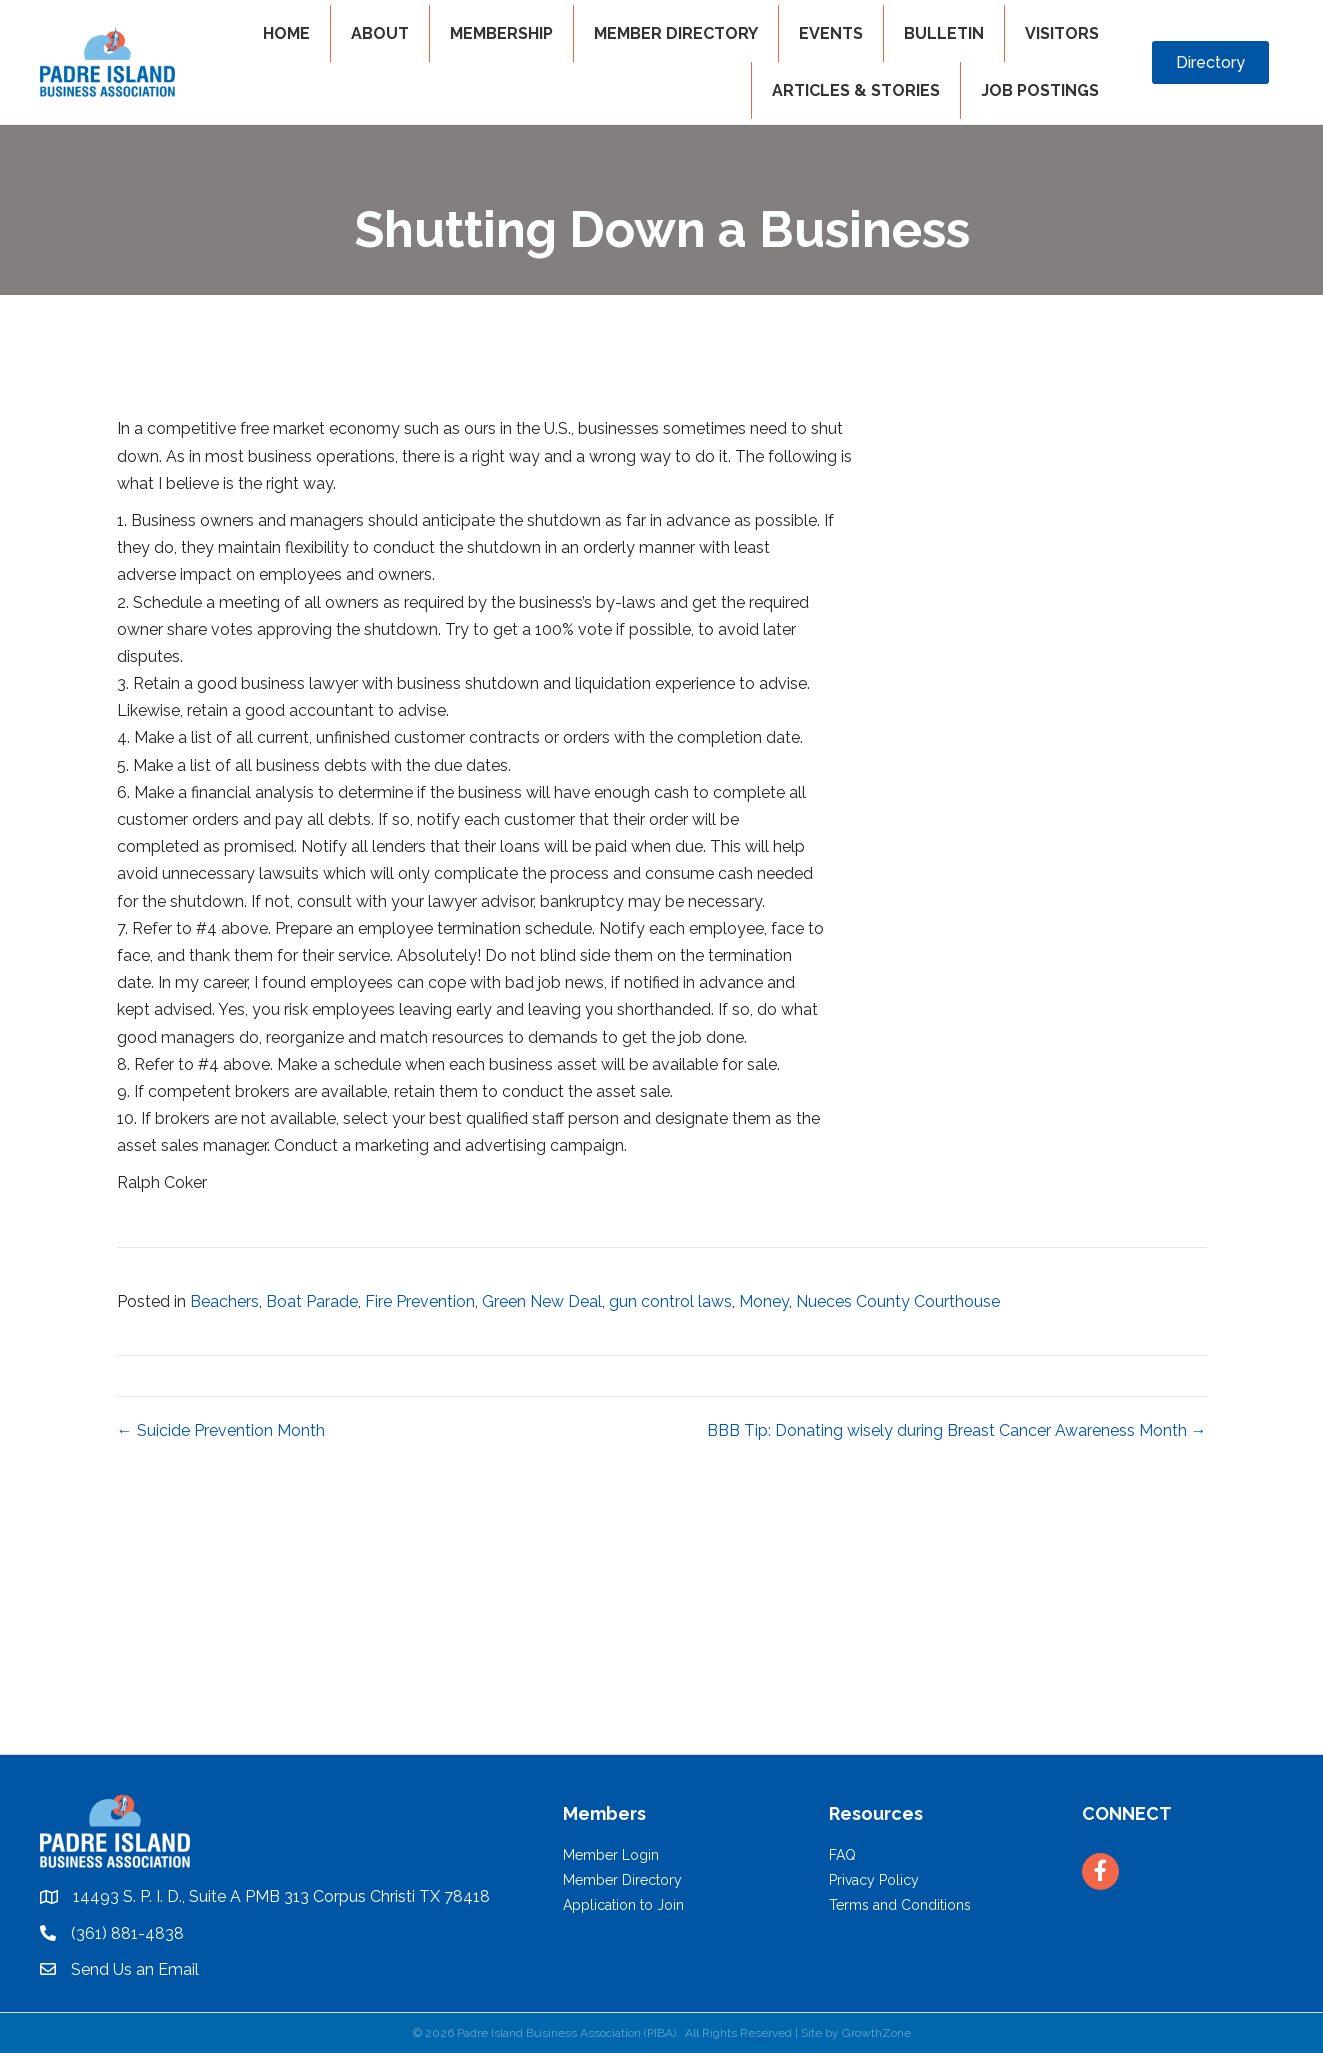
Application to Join (623, 1905)
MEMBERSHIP (501, 33)
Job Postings (1040, 90)
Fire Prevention (420, 1301)
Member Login (611, 1855)
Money (764, 1301)
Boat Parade (312, 1301)
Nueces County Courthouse (898, 1301)
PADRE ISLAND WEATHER (661, 1679)
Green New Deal (542, 1301)
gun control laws (670, 1301)
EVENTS (831, 33)
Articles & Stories (856, 90)
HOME (286, 33)
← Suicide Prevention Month (221, 1430)
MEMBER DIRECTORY (676, 33)
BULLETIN (944, 33)
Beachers (224, 1301)
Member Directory (622, 1880)
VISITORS (1062, 33)
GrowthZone (876, 2033)
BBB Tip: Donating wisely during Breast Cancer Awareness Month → (957, 1430)
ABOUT (380, 33)
